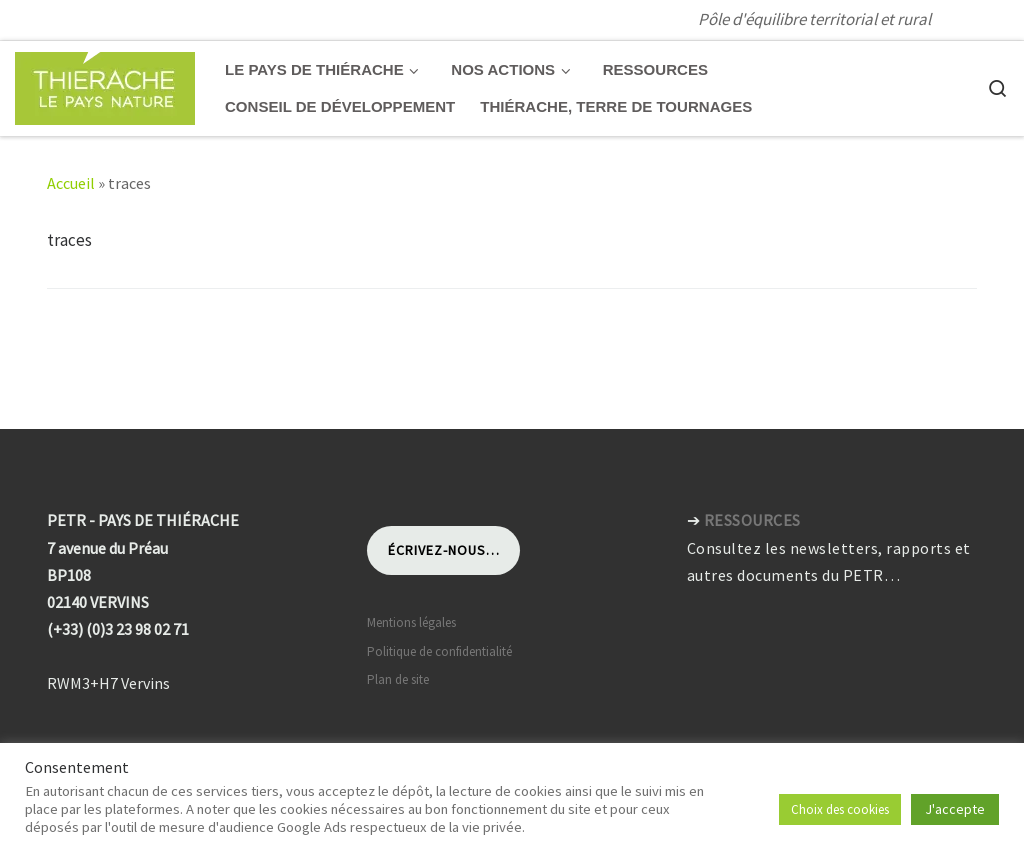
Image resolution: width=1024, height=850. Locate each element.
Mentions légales (411, 622)
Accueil (71, 183)
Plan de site (398, 679)
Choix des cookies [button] (840, 809)
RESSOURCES (752, 520)
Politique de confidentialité (439, 651)
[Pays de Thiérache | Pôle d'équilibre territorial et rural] (105, 84)
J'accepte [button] (955, 809)
